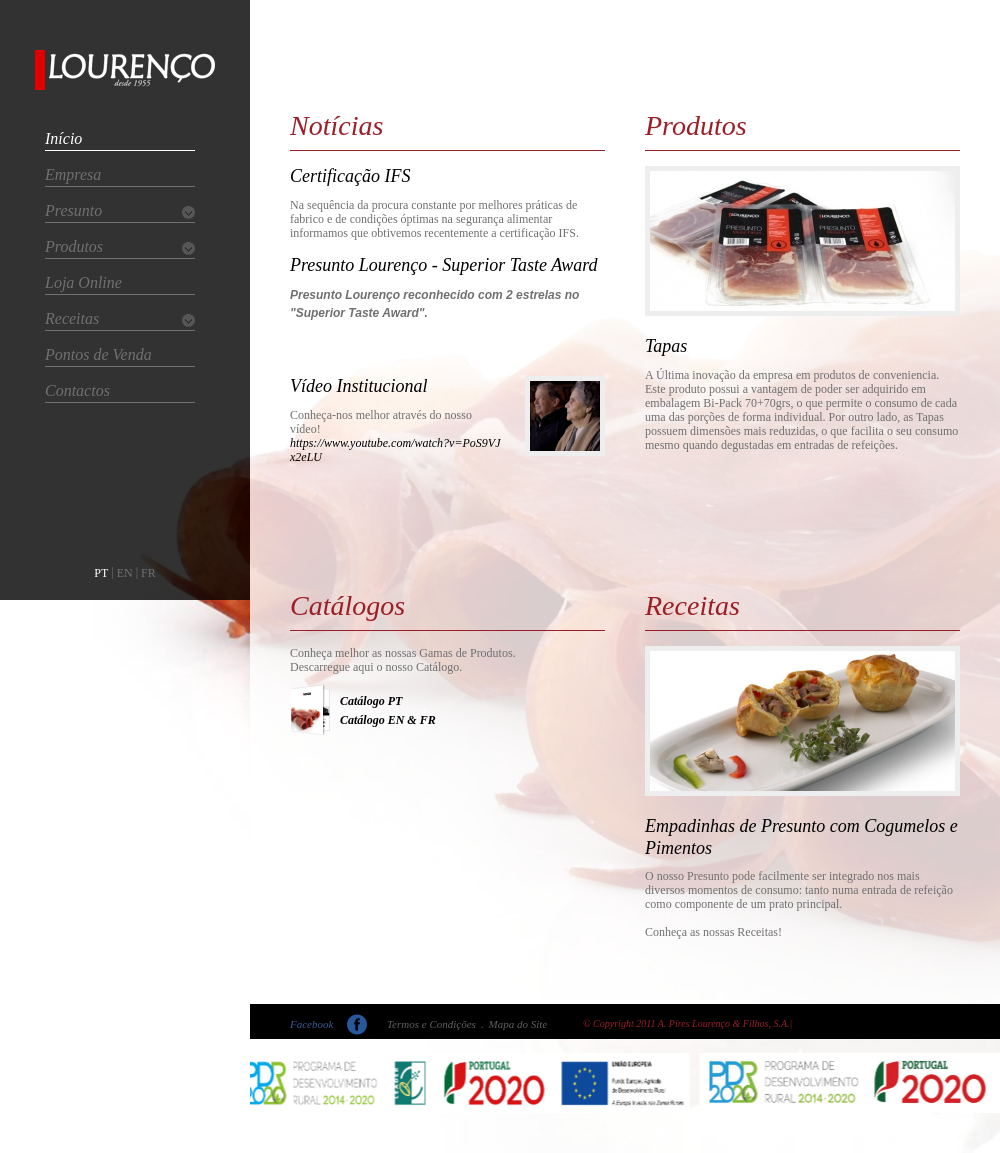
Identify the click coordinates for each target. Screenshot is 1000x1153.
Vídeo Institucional (358, 386)
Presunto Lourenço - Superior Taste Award (444, 265)
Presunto (73, 210)
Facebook (311, 1024)
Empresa (73, 174)
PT (101, 573)
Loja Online (83, 282)
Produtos (74, 246)
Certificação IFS (350, 176)
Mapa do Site (518, 1024)
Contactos (77, 390)
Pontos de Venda (98, 354)
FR (148, 573)
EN (125, 573)
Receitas (72, 318)
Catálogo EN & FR (388, 720)
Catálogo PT (371, 701)
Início (63, 138)
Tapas (666, 346)
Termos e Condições (431, 1024)
